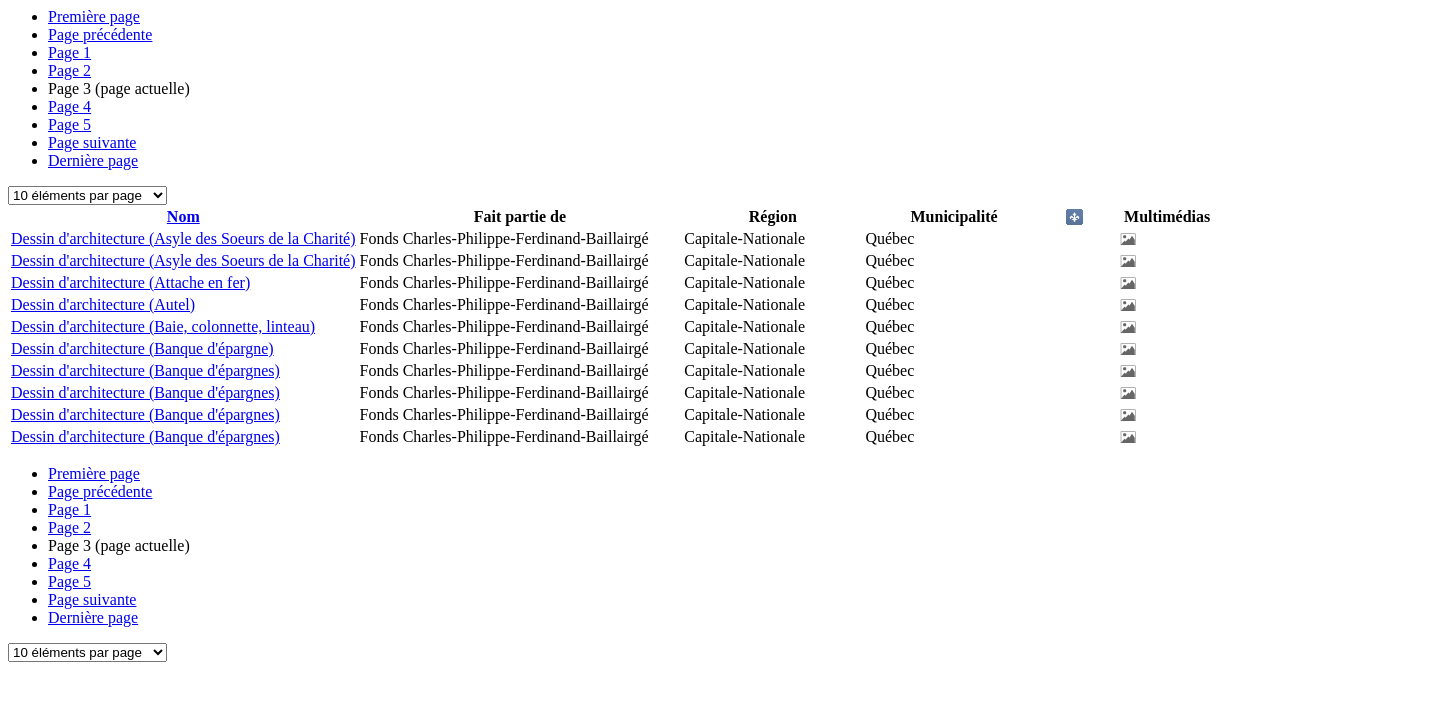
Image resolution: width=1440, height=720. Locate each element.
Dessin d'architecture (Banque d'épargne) (142, 348)
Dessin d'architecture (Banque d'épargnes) (145, 370)
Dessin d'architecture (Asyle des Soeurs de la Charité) (183, 238)
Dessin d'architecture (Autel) (103, 304)
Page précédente (100, 34)
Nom (183, 216)
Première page (94, 16)
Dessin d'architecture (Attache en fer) (130, 282)
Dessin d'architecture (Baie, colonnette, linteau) (163, 326)
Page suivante (92, 142)
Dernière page (93, 160)
